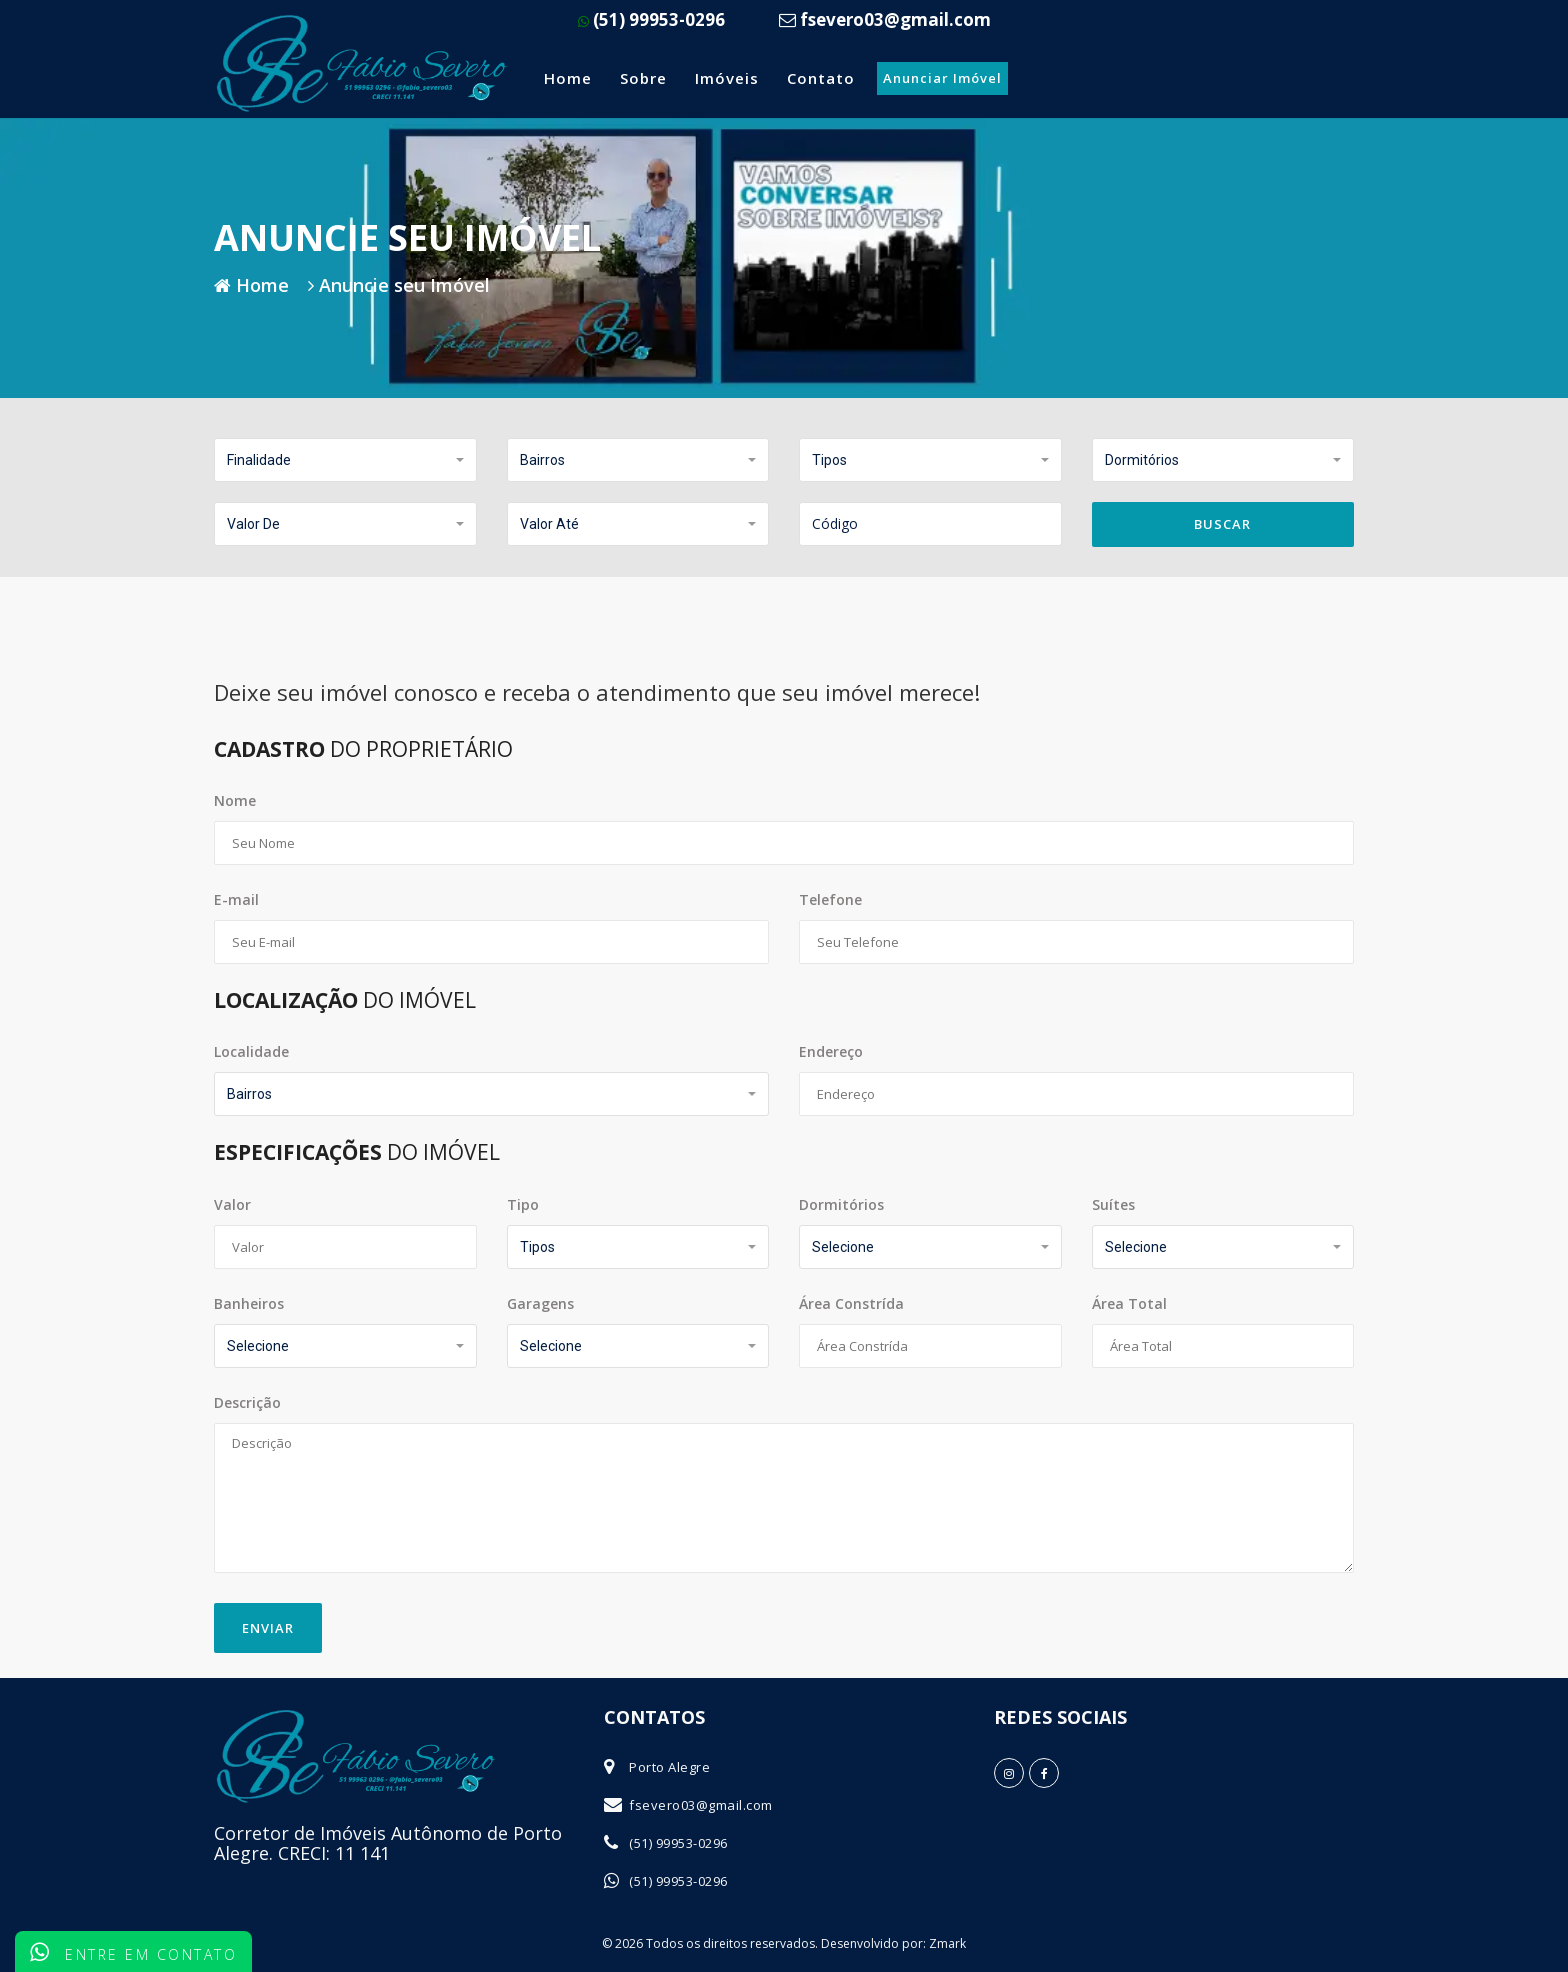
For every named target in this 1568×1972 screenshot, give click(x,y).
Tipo (523, 1204)
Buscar (1222, 524)
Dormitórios (841, 1204)
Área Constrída (851, 1303)
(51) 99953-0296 (651, 19)
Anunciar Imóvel (942, 78)
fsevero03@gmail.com (701, 1805)
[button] (345, 460)
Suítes (1113, 1204)
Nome (235, 800)
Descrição (247, 1402)
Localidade (251, 1051)
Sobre (643, 78)
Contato (821, 78)
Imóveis (727, 78)
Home (568, 78)
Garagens (540, 1303)
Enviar (268, 1628)
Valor (232, 1204)
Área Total (1129, 1303)
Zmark (947, 1943)
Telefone (830, 899)
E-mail (236, 899)
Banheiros (249, 1303)
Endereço (831, 1051)
